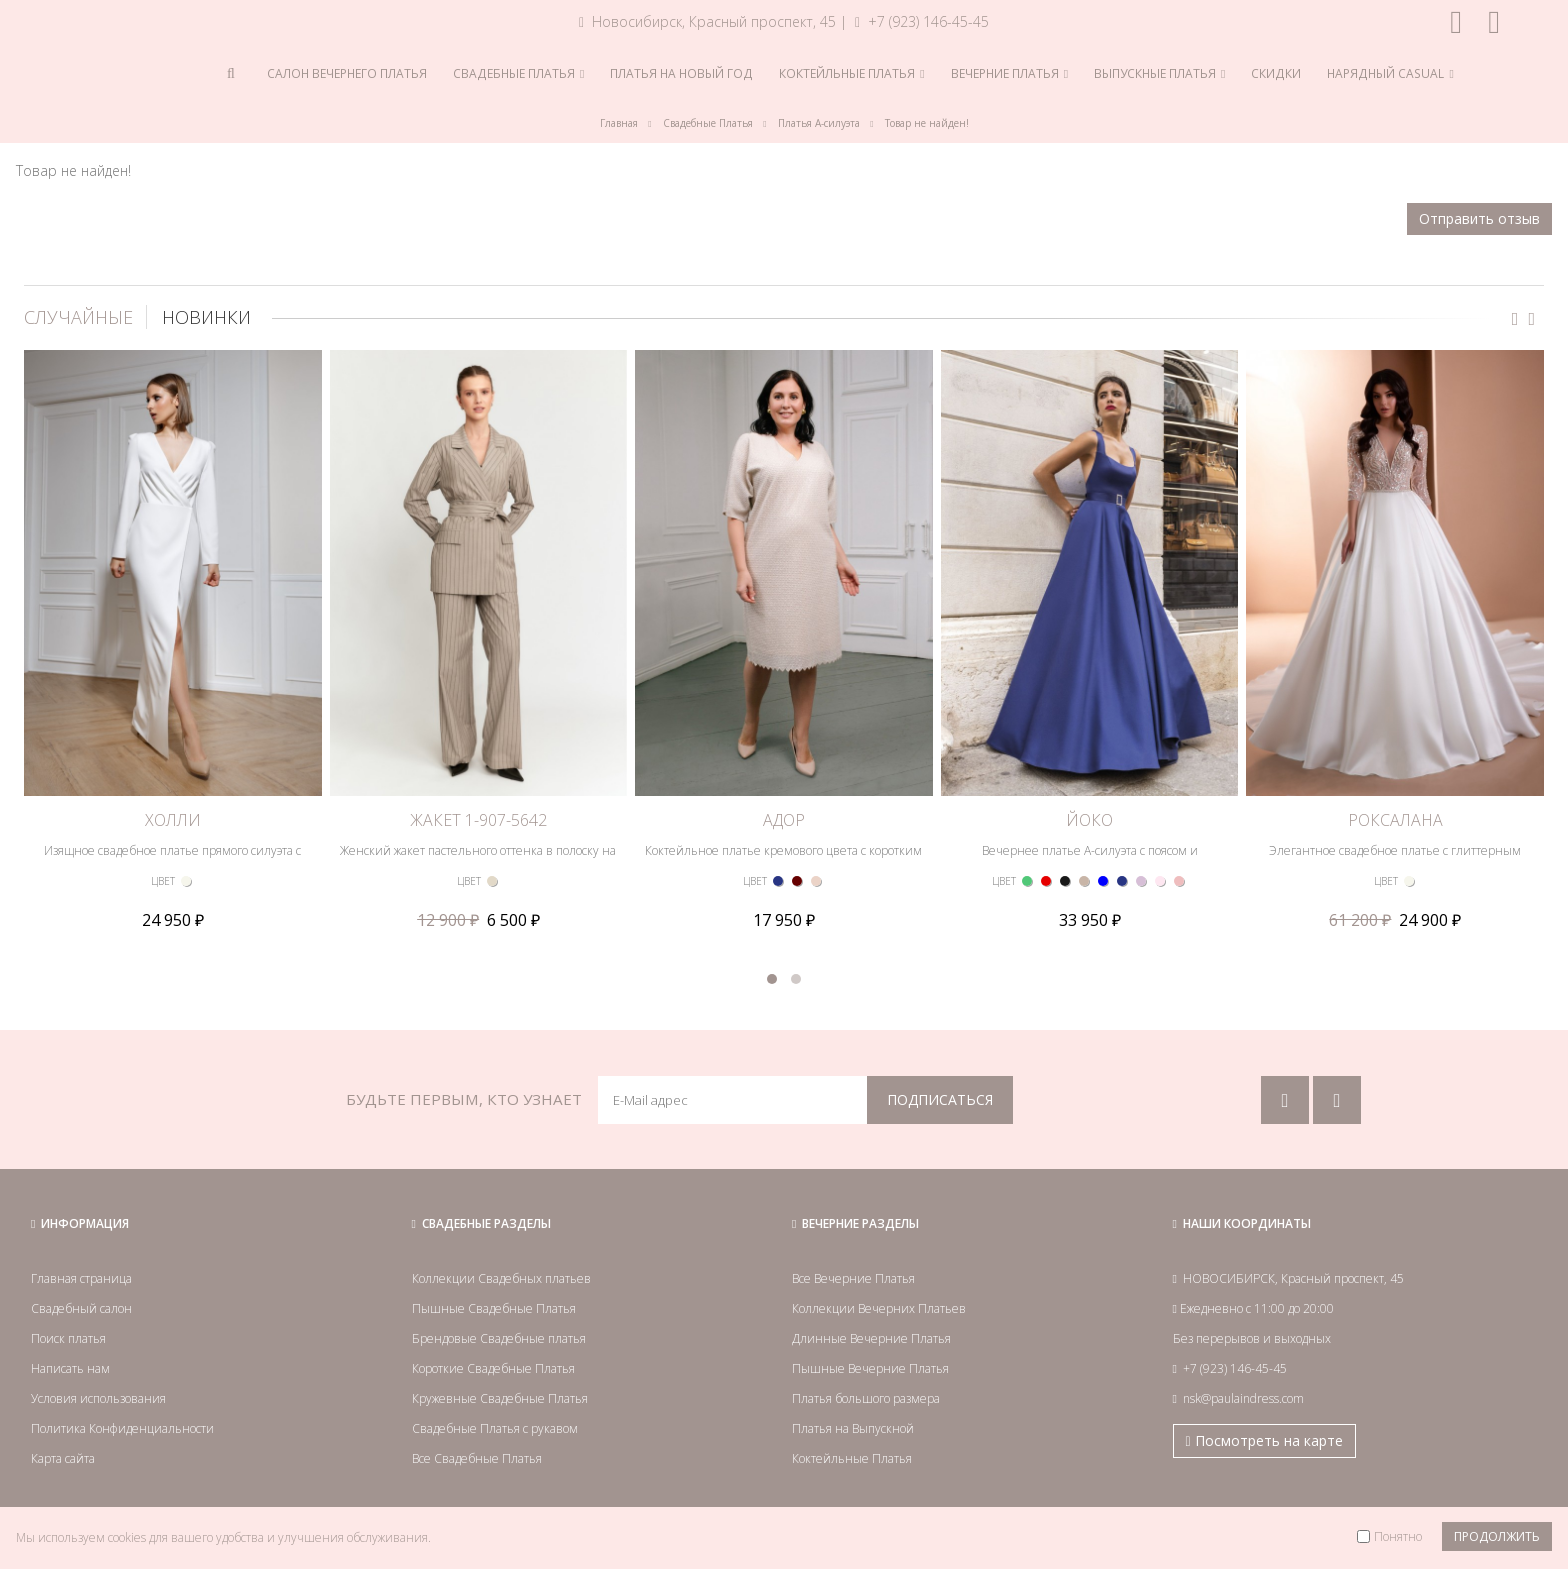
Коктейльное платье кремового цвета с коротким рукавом (783, 859)
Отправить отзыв (1479, 218)
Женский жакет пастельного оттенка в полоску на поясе (478, 859)
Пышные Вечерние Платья (870, 1368)
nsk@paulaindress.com (1243, 1398)
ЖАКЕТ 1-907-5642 (478, 820)
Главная (619, 123)
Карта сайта (63, 1458)
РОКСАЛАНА (1395, 820)
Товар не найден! (927, 123)
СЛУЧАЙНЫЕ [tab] (78, 317)
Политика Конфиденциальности (122, 1428)
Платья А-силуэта (819, 123)
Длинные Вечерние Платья (871, 1338)
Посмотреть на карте (1264, 1440)
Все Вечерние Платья (853, 1278)
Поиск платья (68, 1338)
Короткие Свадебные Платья (493, 1368)
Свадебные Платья (708, 123)
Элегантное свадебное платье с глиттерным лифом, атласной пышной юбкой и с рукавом (1395, 859)
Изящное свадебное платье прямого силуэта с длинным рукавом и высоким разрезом (172, 859)
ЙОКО (1089, 820)
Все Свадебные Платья (477, 1458)
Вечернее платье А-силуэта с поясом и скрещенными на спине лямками (1090, 859)
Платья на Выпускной (853, 1428)
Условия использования (98, 1398)
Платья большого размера (866, 1398)
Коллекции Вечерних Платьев (879, 1308)
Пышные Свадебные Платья (494, 1308)
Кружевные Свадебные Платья (500, 1398)
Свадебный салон (81, 1308)
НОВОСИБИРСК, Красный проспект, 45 (1293, 1278)
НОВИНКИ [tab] (206, 317)
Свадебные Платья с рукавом (495, 1428)
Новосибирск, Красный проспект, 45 (707, 21)
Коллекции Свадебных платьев (501, 1278)
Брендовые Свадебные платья (499, 1338)
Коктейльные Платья (852, 1458)
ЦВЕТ (163, 881)
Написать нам (70, 1368)
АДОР (784, 820)
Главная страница (81, 1278)
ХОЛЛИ (173, 820)
